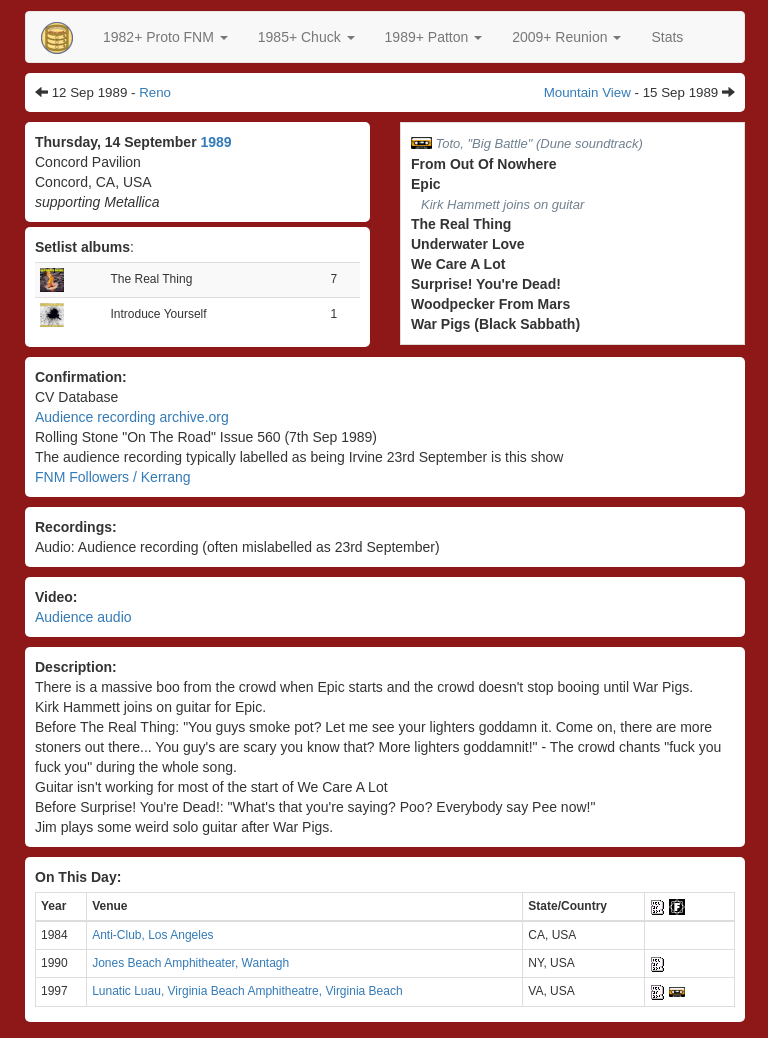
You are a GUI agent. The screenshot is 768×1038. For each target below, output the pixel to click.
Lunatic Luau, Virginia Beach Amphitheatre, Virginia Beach (247, 991)
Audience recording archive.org (132, 417)
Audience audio (83, 617)
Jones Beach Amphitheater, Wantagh (190, 963)
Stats (667, 37)
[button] (165, 37)
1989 (215, 142)
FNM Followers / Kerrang (113, 477)
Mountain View (587, 92)
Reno (155, 92)
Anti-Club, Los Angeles (152, 935)
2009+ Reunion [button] (566, 37)
